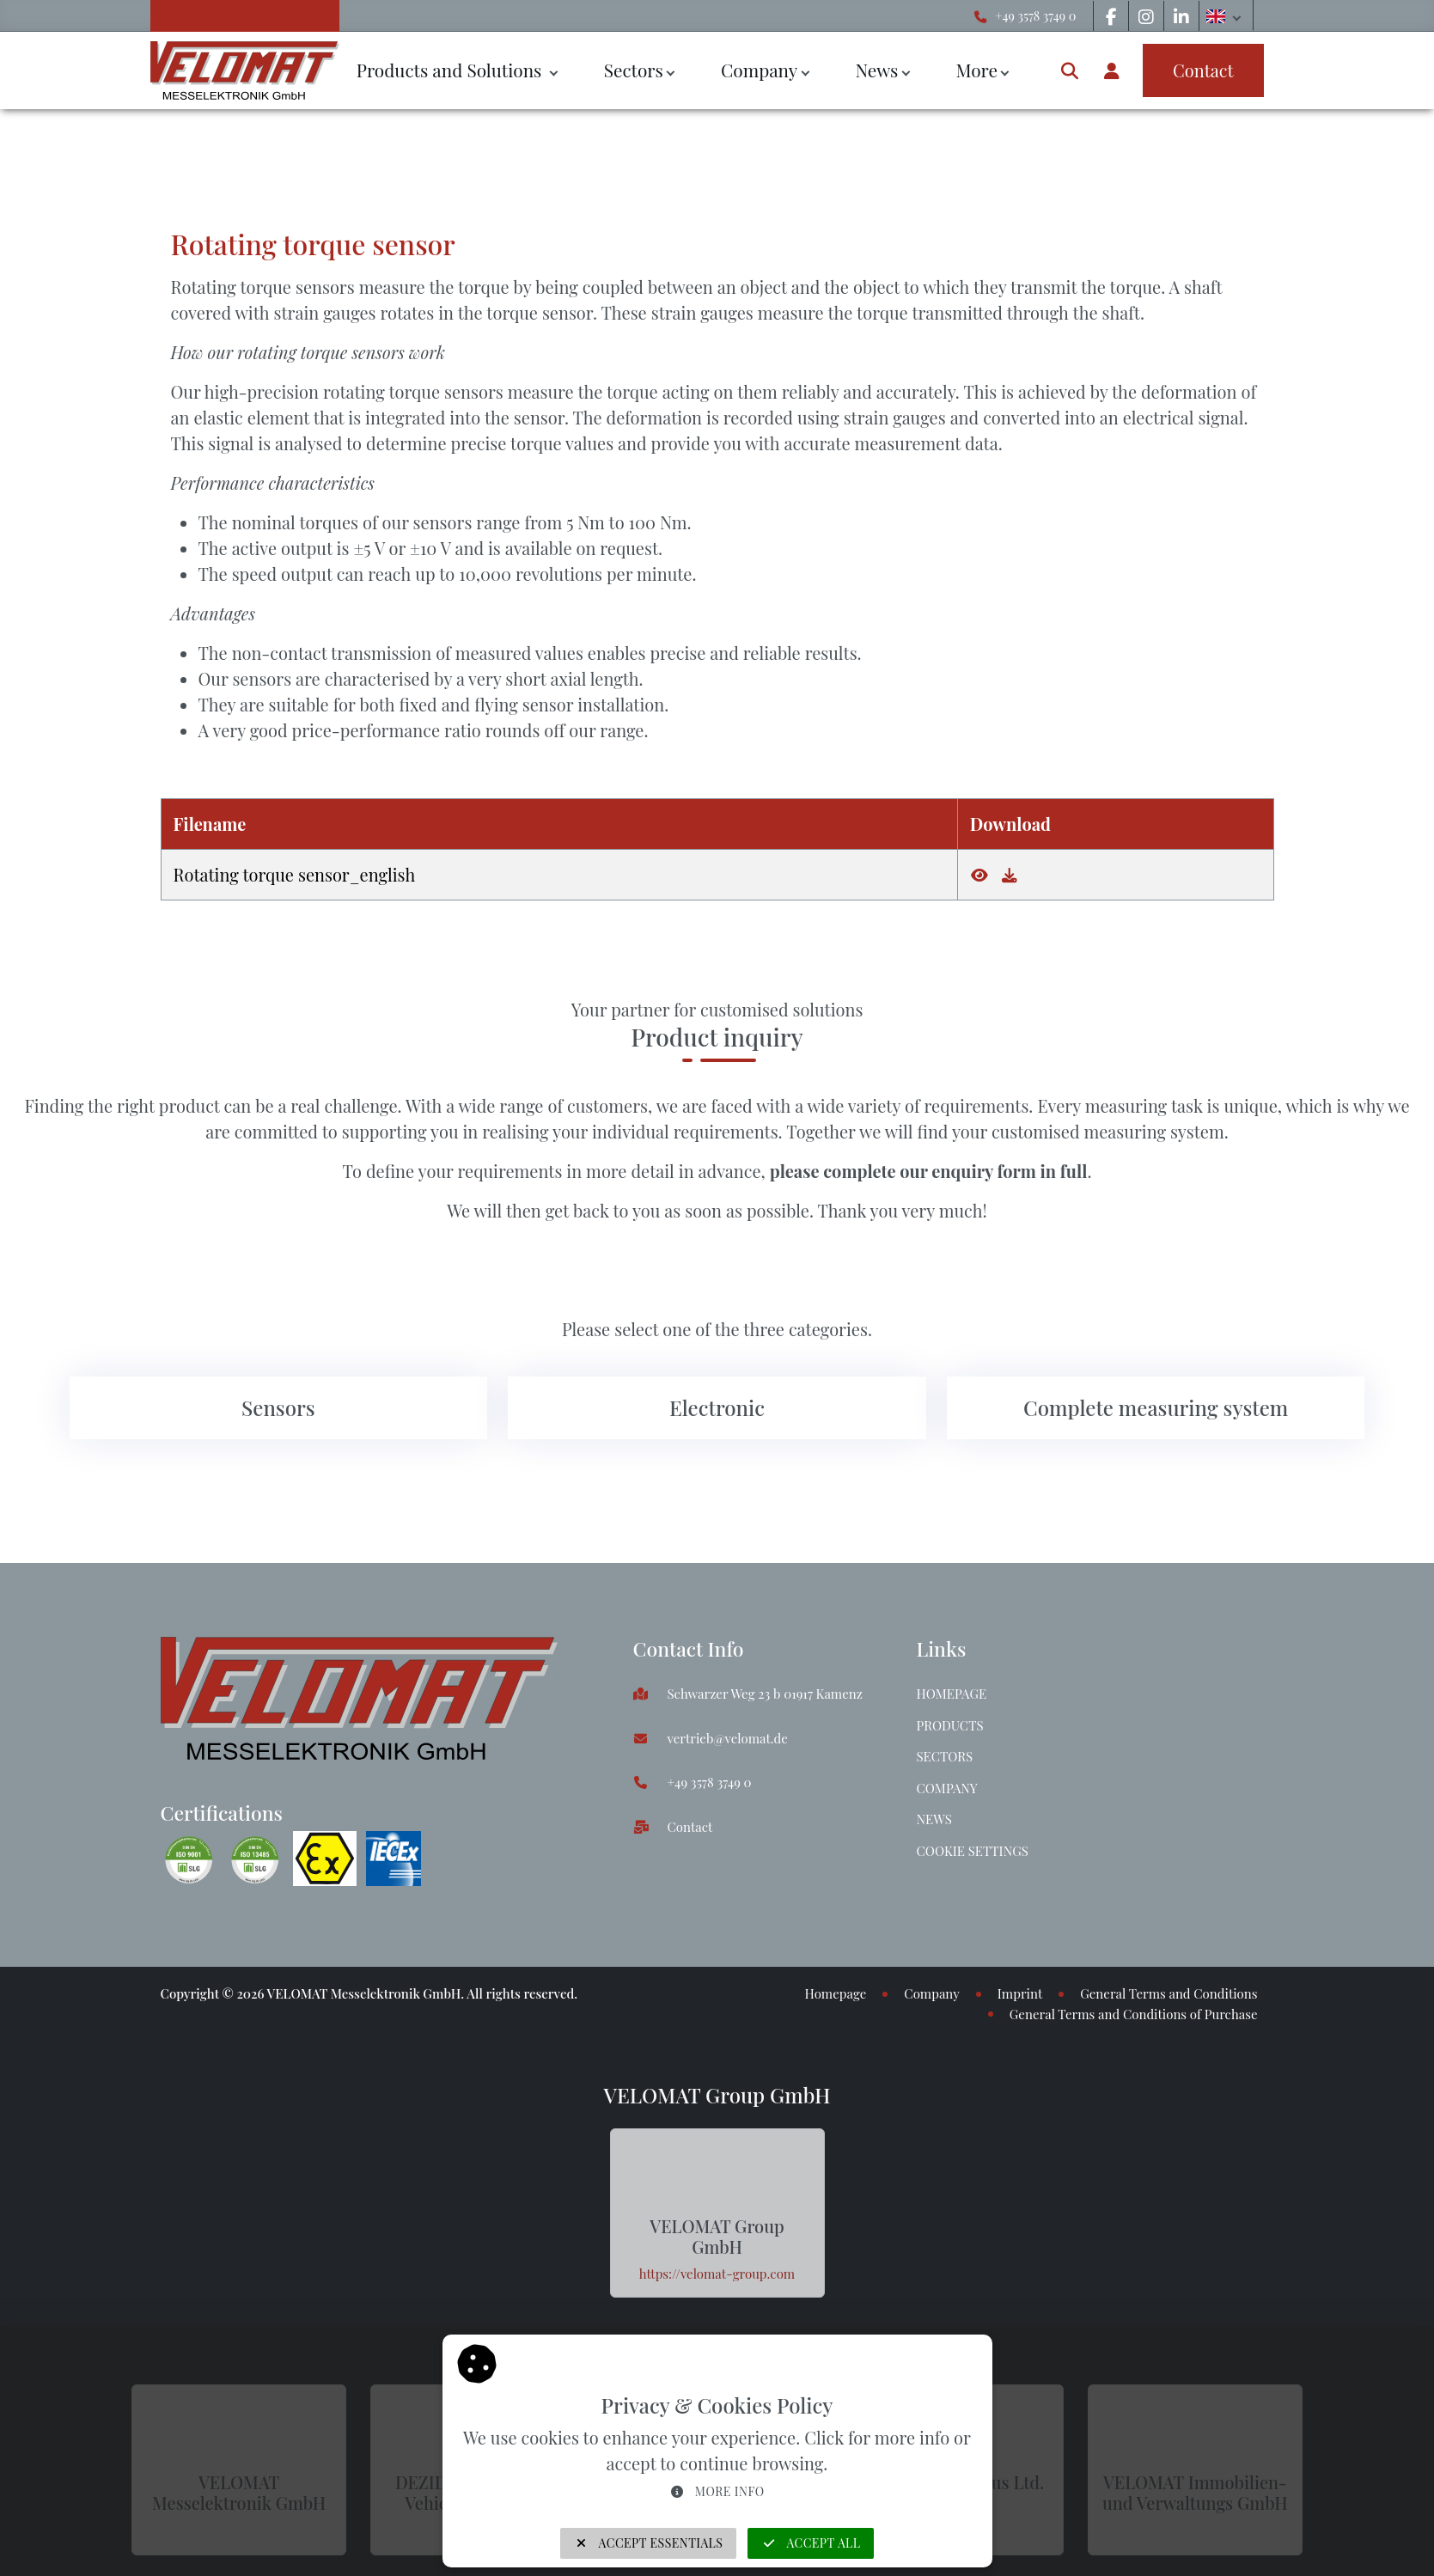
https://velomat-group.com (717, 2273)
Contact (690, 1826)
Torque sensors (426, 149)
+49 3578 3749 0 (1035, 15)
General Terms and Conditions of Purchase (1134, 2014)
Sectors (633, 70)
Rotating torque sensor (567, 149)
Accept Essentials (648, 2543)
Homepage (952, 1693)
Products (950, 1725)
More (976, 70)
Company (759, 70)
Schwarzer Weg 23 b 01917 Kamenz (765, 1693)
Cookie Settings (972, 1850)
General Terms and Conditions (1168, 1993)
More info (716, 2491)
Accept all (810, 2543)
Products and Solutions (451, 70)
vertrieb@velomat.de (728, 1738)
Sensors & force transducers (267, 149)
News (876, 70)
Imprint (1020, 1993)
